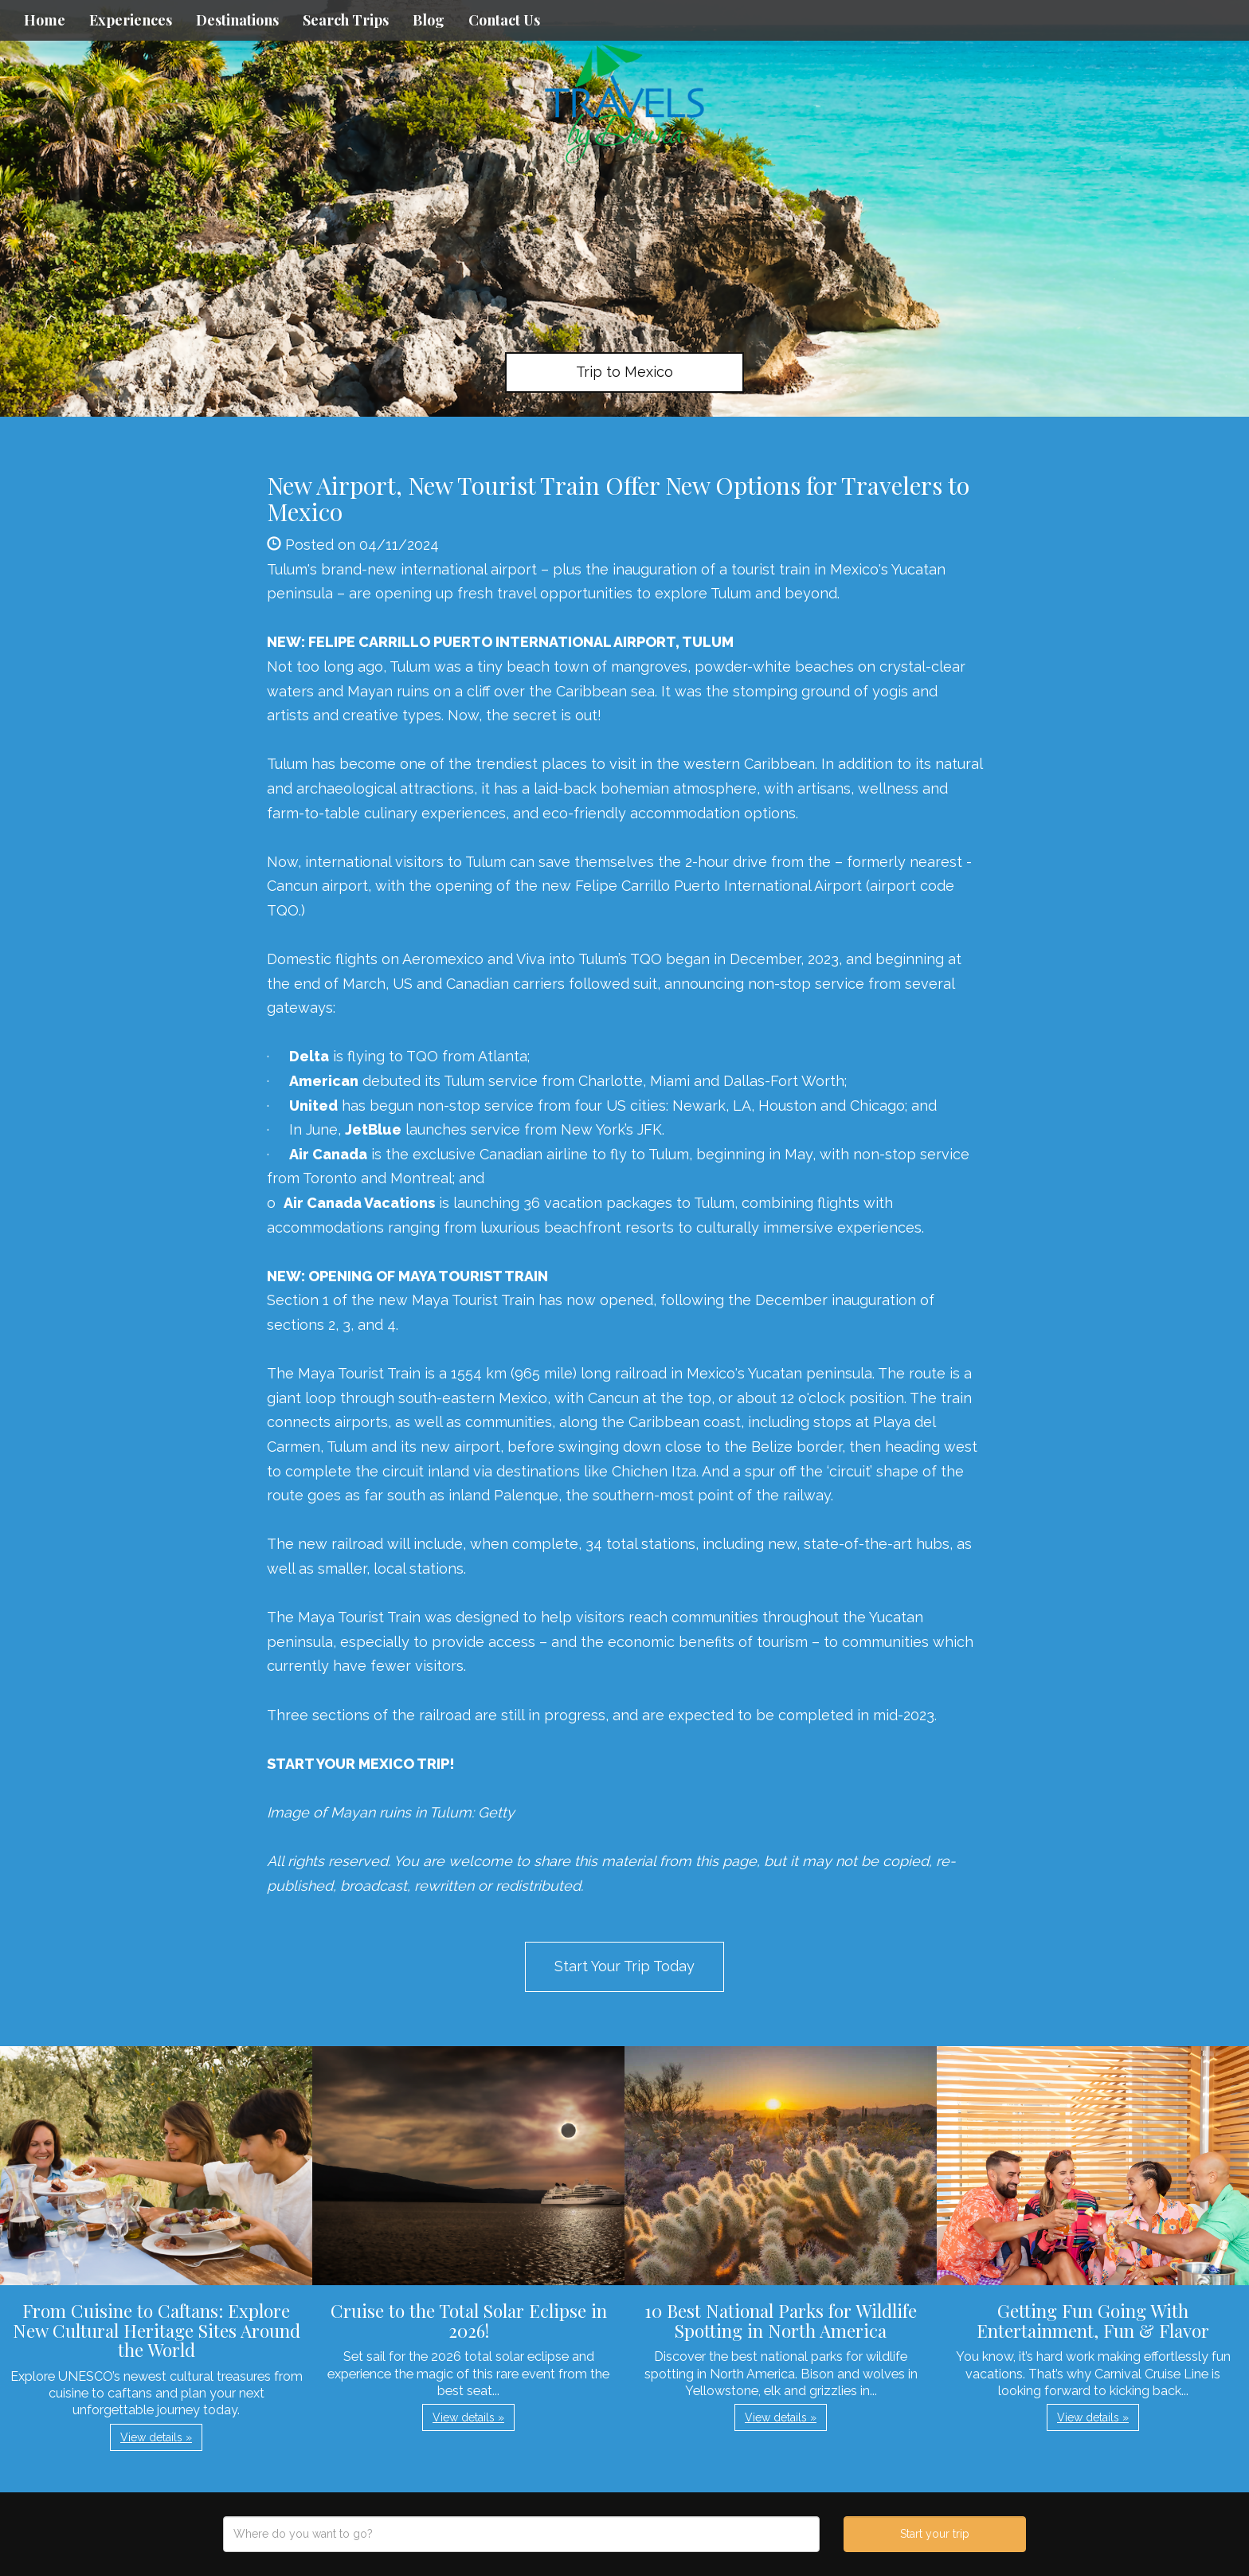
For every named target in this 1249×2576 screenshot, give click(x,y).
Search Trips (346, 19)
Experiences (130, 19)
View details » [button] (156, 2437)
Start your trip (934, 2533)
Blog (428, 19)
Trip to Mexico (624, 371)
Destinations (237, 19)
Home (44, 19)
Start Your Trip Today (624, 1966)
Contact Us (504, 19)
